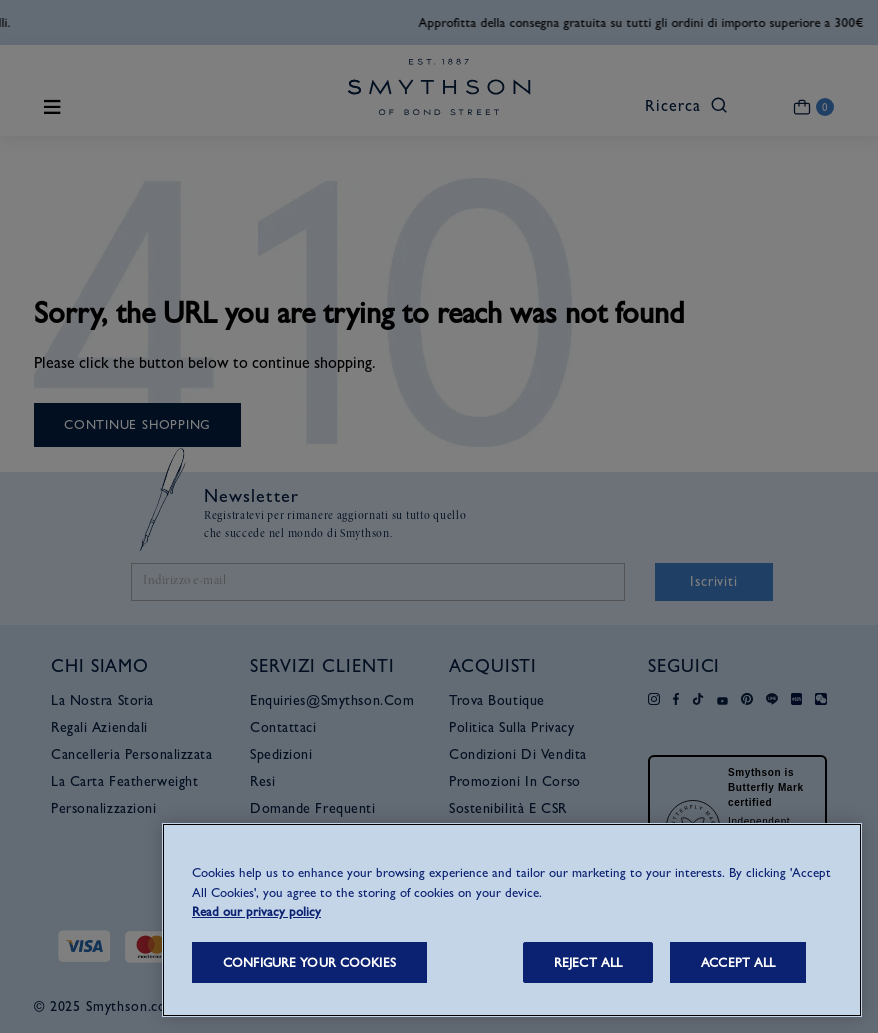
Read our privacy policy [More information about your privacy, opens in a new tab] (256, 911)
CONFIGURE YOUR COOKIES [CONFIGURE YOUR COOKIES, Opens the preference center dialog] (309, 962)
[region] (512, 920)
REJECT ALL (588, 962)
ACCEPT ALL (738, 962)
